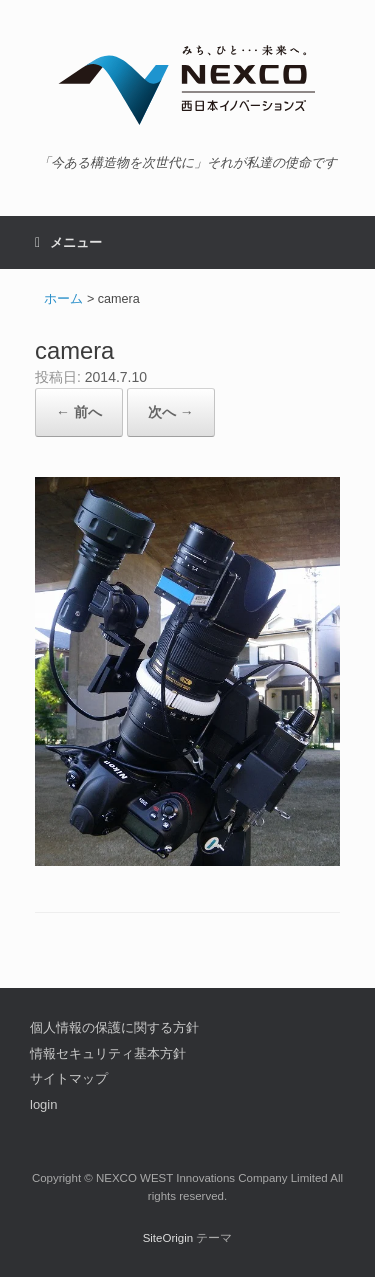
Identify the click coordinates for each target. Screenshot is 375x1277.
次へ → (171, 412)
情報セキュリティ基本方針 (108, 1053)
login (43, 1104)
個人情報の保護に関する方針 (114, 1027)
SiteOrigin (168, 1238)
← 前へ (79, 412)
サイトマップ (69, 1078)
